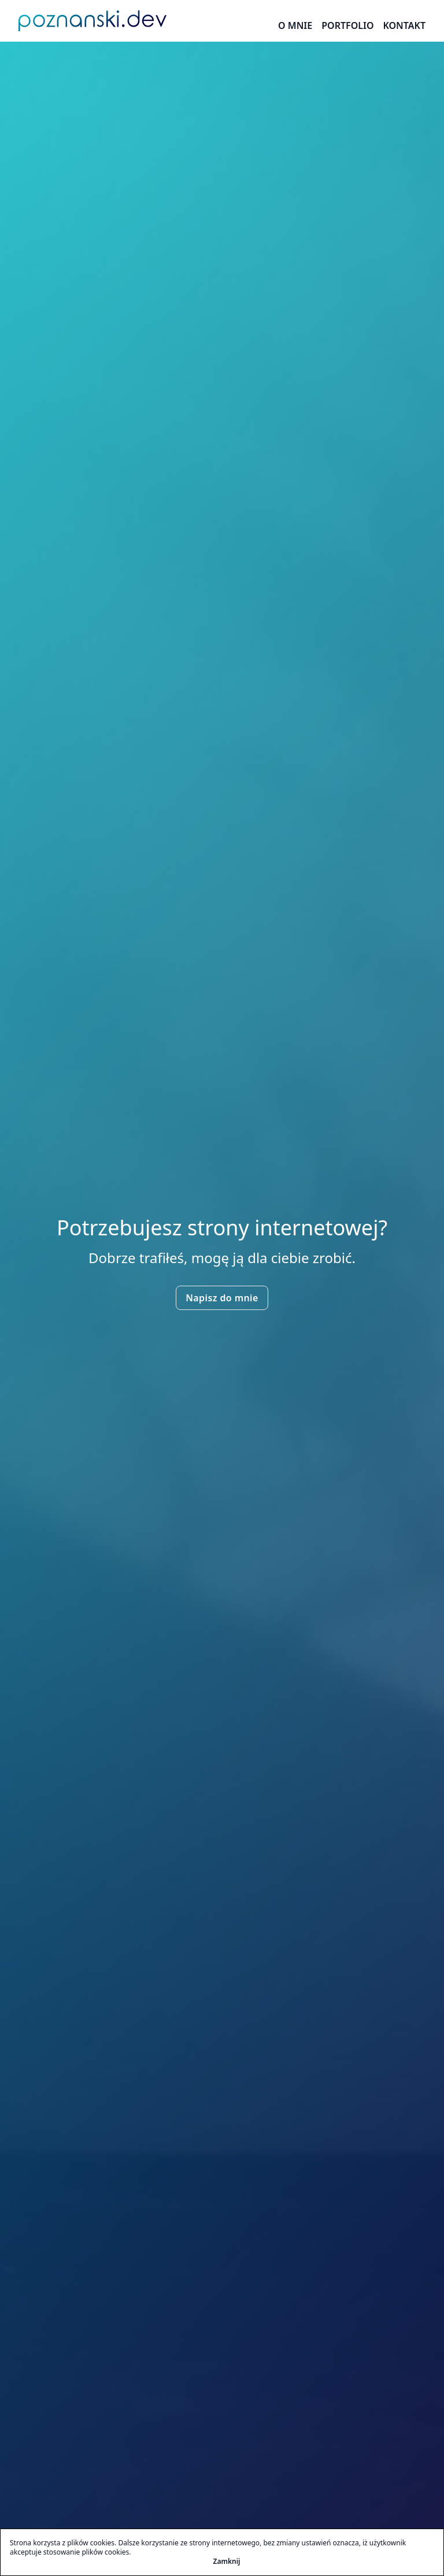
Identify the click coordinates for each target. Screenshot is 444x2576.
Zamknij (226, 2561)
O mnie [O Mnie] (295, 25)
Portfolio (347, 25)
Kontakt (404, 25)
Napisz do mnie (222, 1297)
